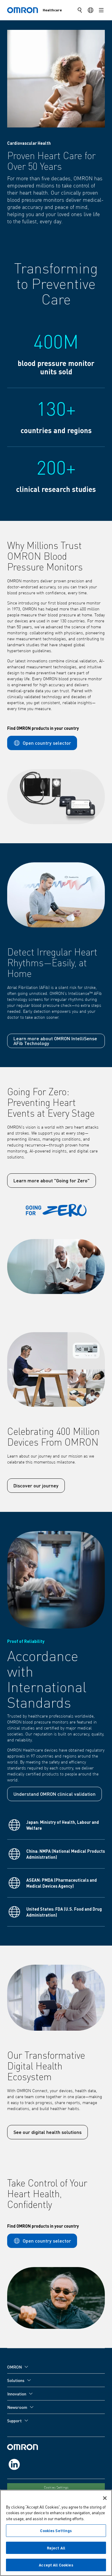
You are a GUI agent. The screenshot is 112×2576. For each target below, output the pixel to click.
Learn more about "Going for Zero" (51, 1180)
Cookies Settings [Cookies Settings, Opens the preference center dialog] (56, 2531)
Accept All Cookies (56, 2565)
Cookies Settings (56, 2487)
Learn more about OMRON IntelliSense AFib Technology (55, 1040)
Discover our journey (36, 1485)
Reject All (56, 2548)
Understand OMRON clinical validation (54, 1794)
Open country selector (42, 743)
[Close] (104, 2498)
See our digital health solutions (47, 2132)
